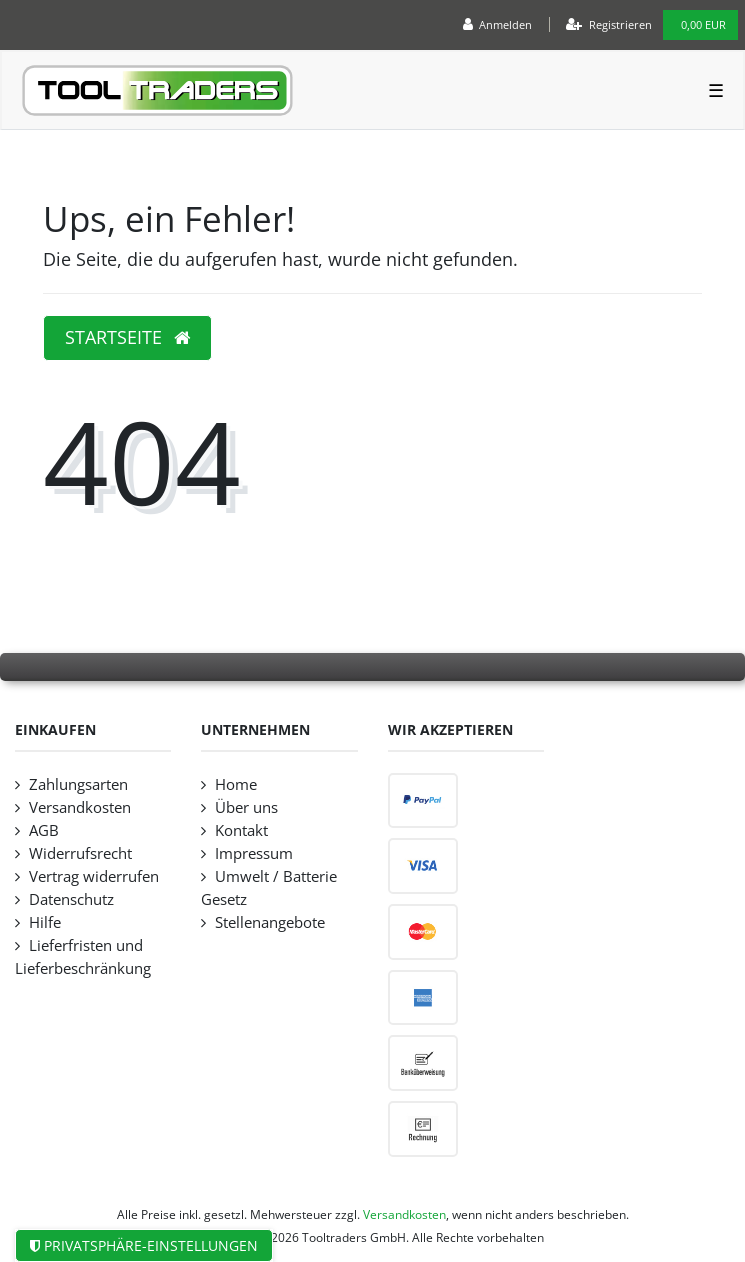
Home (236, 784)
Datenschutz (71, 899)
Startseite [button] (127, 337)
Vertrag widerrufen (94, 876)
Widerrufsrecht (80, 853)
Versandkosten (80, 807)
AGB (44, 830)
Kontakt (241, 830)
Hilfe (45, 922)
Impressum (254, 853)
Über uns (246, 807)
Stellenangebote (270, 922)
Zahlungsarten (78, 784)
